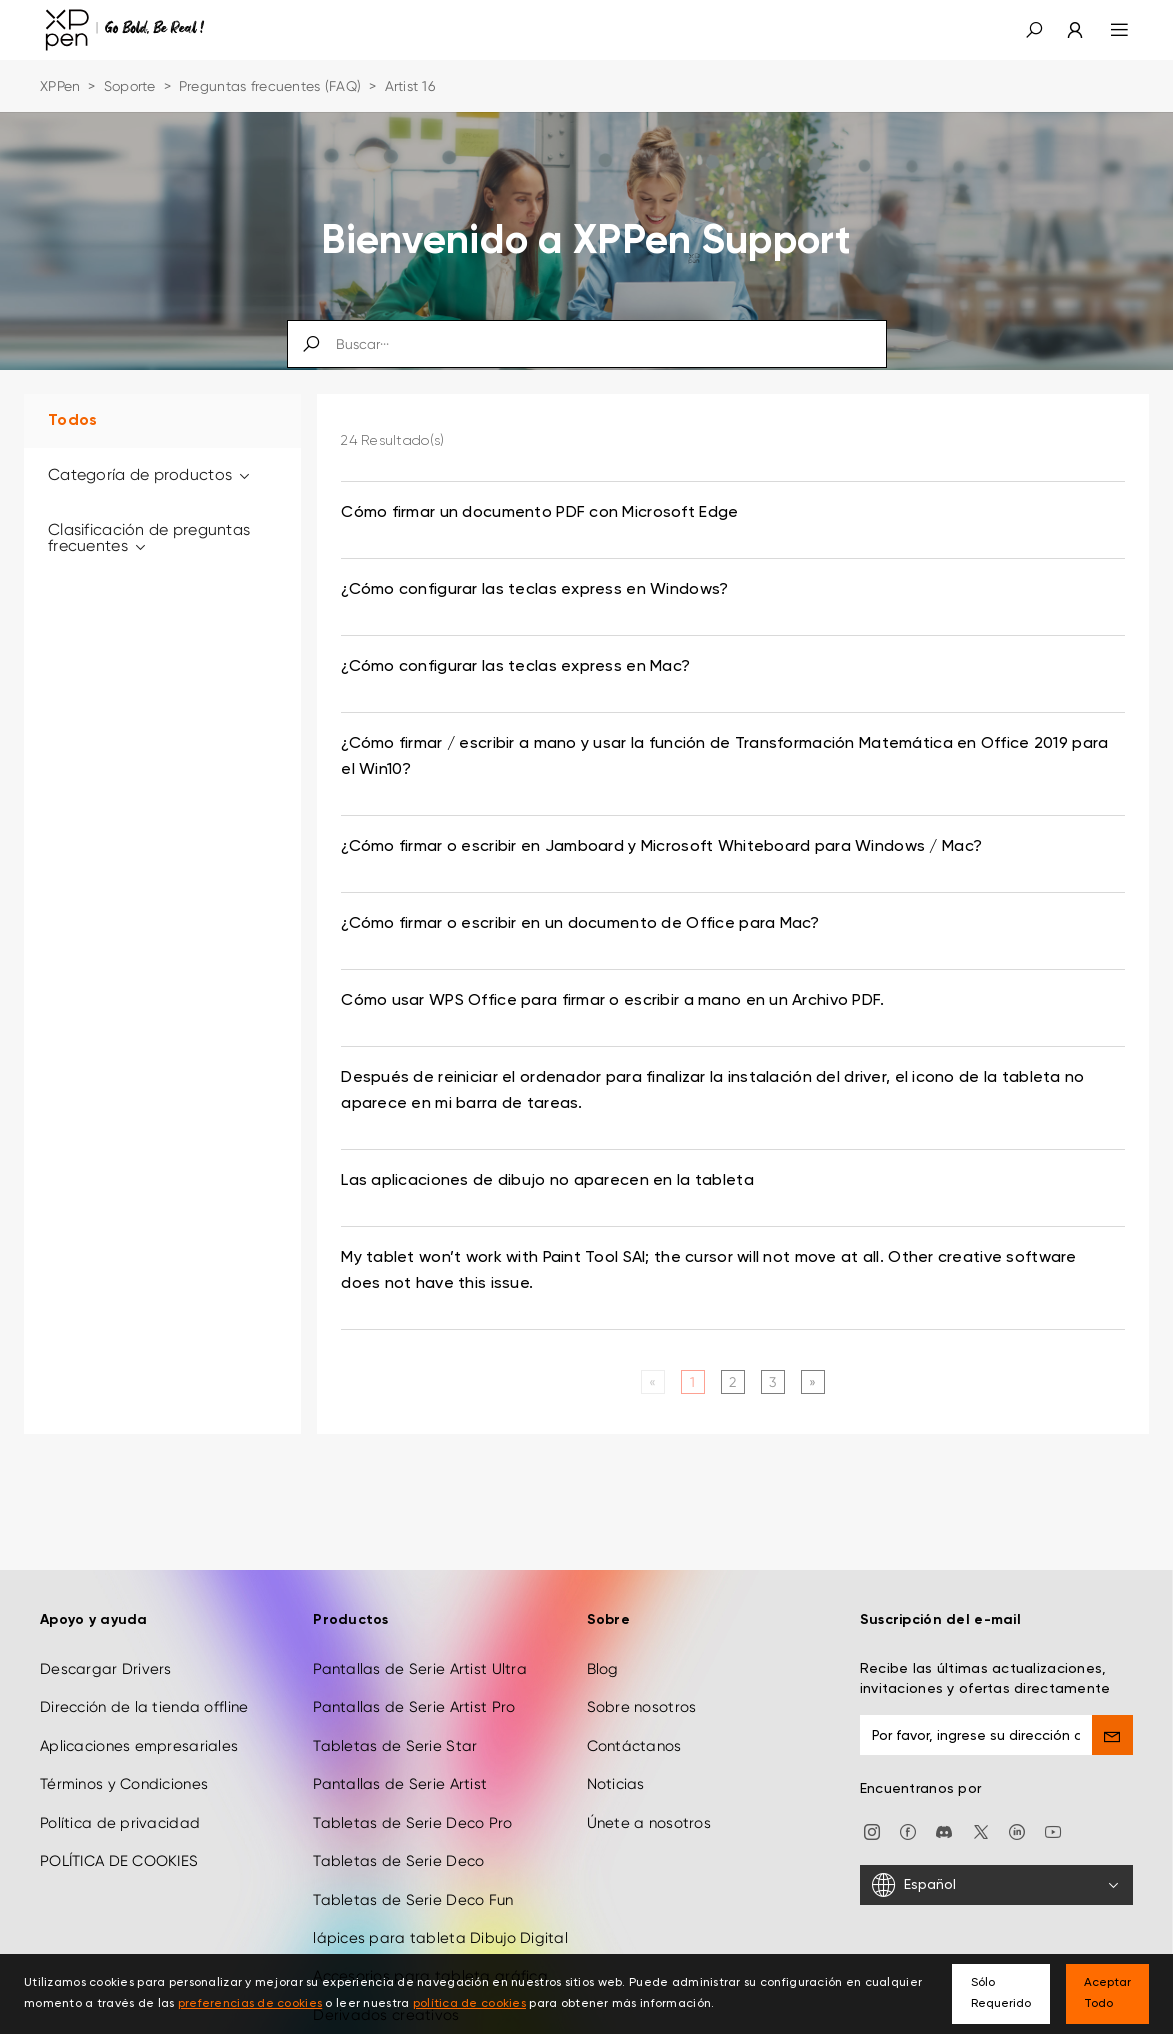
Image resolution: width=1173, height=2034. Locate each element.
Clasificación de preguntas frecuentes (149, 537)
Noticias (616, 1784)
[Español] (996, 1885)
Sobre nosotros (642, 1707)
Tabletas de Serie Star (395, 1746)
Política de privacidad (120, 1823)
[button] (1034, 30)
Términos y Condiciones (124, 1784)
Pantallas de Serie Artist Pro (414, 1707)
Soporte (130, 86)
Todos (72, 421)
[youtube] (1053, 1831)
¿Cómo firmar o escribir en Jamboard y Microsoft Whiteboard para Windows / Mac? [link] (661, 847)
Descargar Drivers (106, 1669)
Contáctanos (634, 1746)
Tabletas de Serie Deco (398, 1861)
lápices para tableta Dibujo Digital (440, 1938)
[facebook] (908, 1831)
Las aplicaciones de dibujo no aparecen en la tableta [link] (547, 1181)
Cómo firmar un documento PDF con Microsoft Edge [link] (539, 513)
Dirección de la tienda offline (144, 1707)
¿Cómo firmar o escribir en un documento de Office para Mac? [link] (580, 924)
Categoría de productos (150, 474)
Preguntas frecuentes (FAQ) (270, 86)
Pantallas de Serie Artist (400, 1784)
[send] (1112, 1735)
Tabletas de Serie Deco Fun (413, 1900)
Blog (603, 1669)
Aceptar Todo (1107, 1993)
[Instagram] (872, 1831)
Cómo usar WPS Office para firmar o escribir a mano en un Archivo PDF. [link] (612, 1001)
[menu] (1107, 30)
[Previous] (652, 1382)
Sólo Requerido (1001, 1993)
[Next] (812, 1382)
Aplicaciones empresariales (139, 1746)
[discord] (944, 1831)
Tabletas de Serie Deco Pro (412, 1823)
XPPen (60, 86)
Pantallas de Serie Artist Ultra (420, 1669)
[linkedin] (1017, 1831)
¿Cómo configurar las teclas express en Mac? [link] (515, 667)
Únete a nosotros (649, 1823)
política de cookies (469, 2004)
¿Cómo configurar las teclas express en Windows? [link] (534, 590)
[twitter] (981, 1831)
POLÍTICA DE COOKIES (119, 1861)
